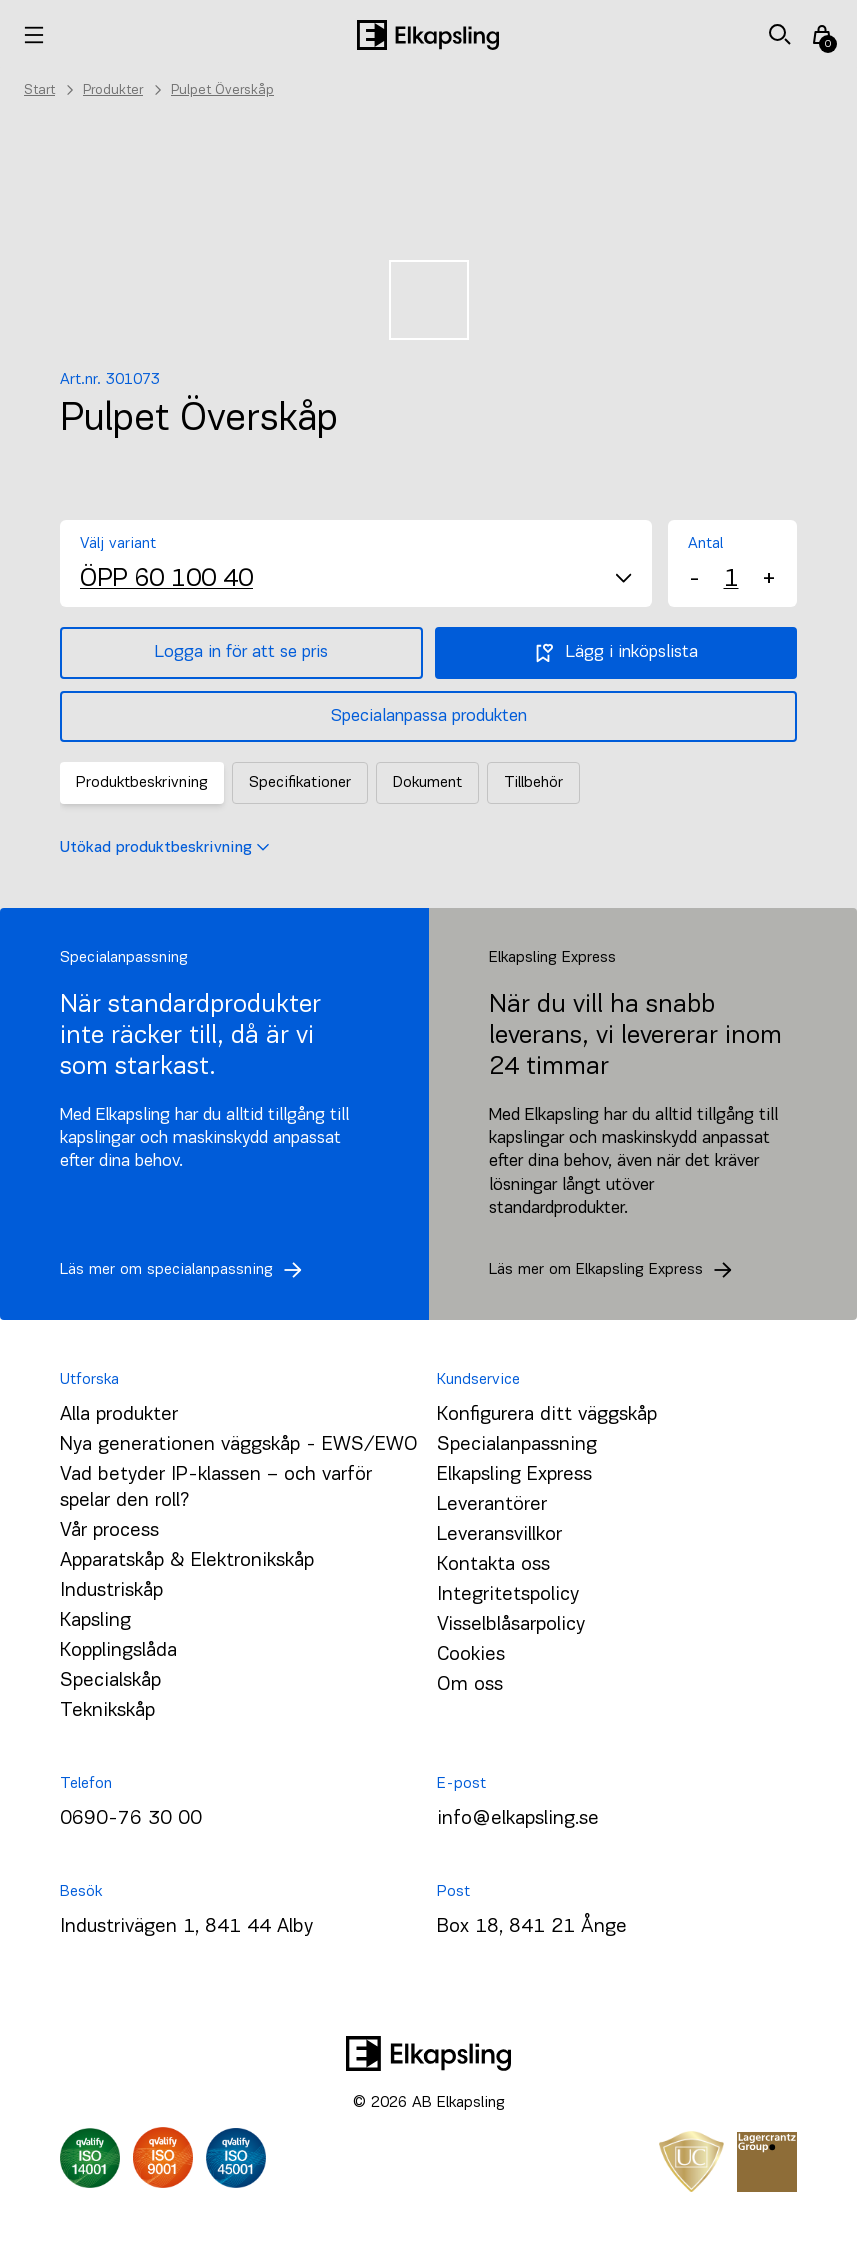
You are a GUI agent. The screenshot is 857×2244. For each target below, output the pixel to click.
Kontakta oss (493, 1565)
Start (39, 90)
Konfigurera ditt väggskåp (547, 1415)
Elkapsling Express (514, 1475)
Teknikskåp (107, 1711)
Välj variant (118, 544)
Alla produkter (119, 1415)
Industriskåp (111, 1591)
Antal (705, 544)
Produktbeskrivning (142, 783)
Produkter (113, 90)
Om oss (470, 1685)
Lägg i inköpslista (615, 653)
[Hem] (428, 35)
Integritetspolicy (508, 1595)
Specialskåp (110, 1681)
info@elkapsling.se (518, 1819)
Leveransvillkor (499, 1535)
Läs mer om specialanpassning (186, 1270)
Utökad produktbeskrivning (164, 848)
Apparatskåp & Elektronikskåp (187, 1561)
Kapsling (95, 1621)
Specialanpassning (517, 1445)
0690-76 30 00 (131, 1819)
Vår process (109, 1531)
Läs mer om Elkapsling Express (616, 1270)
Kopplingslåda (118, 1651)
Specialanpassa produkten (429, 716)
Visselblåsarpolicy (511, 1625)
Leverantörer (492, 1505)
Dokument (427, 783)
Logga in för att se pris (241, 652)
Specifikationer (300, 783)
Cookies (471, 1655)
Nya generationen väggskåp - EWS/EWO (239, 1445)
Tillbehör (533, 783)
